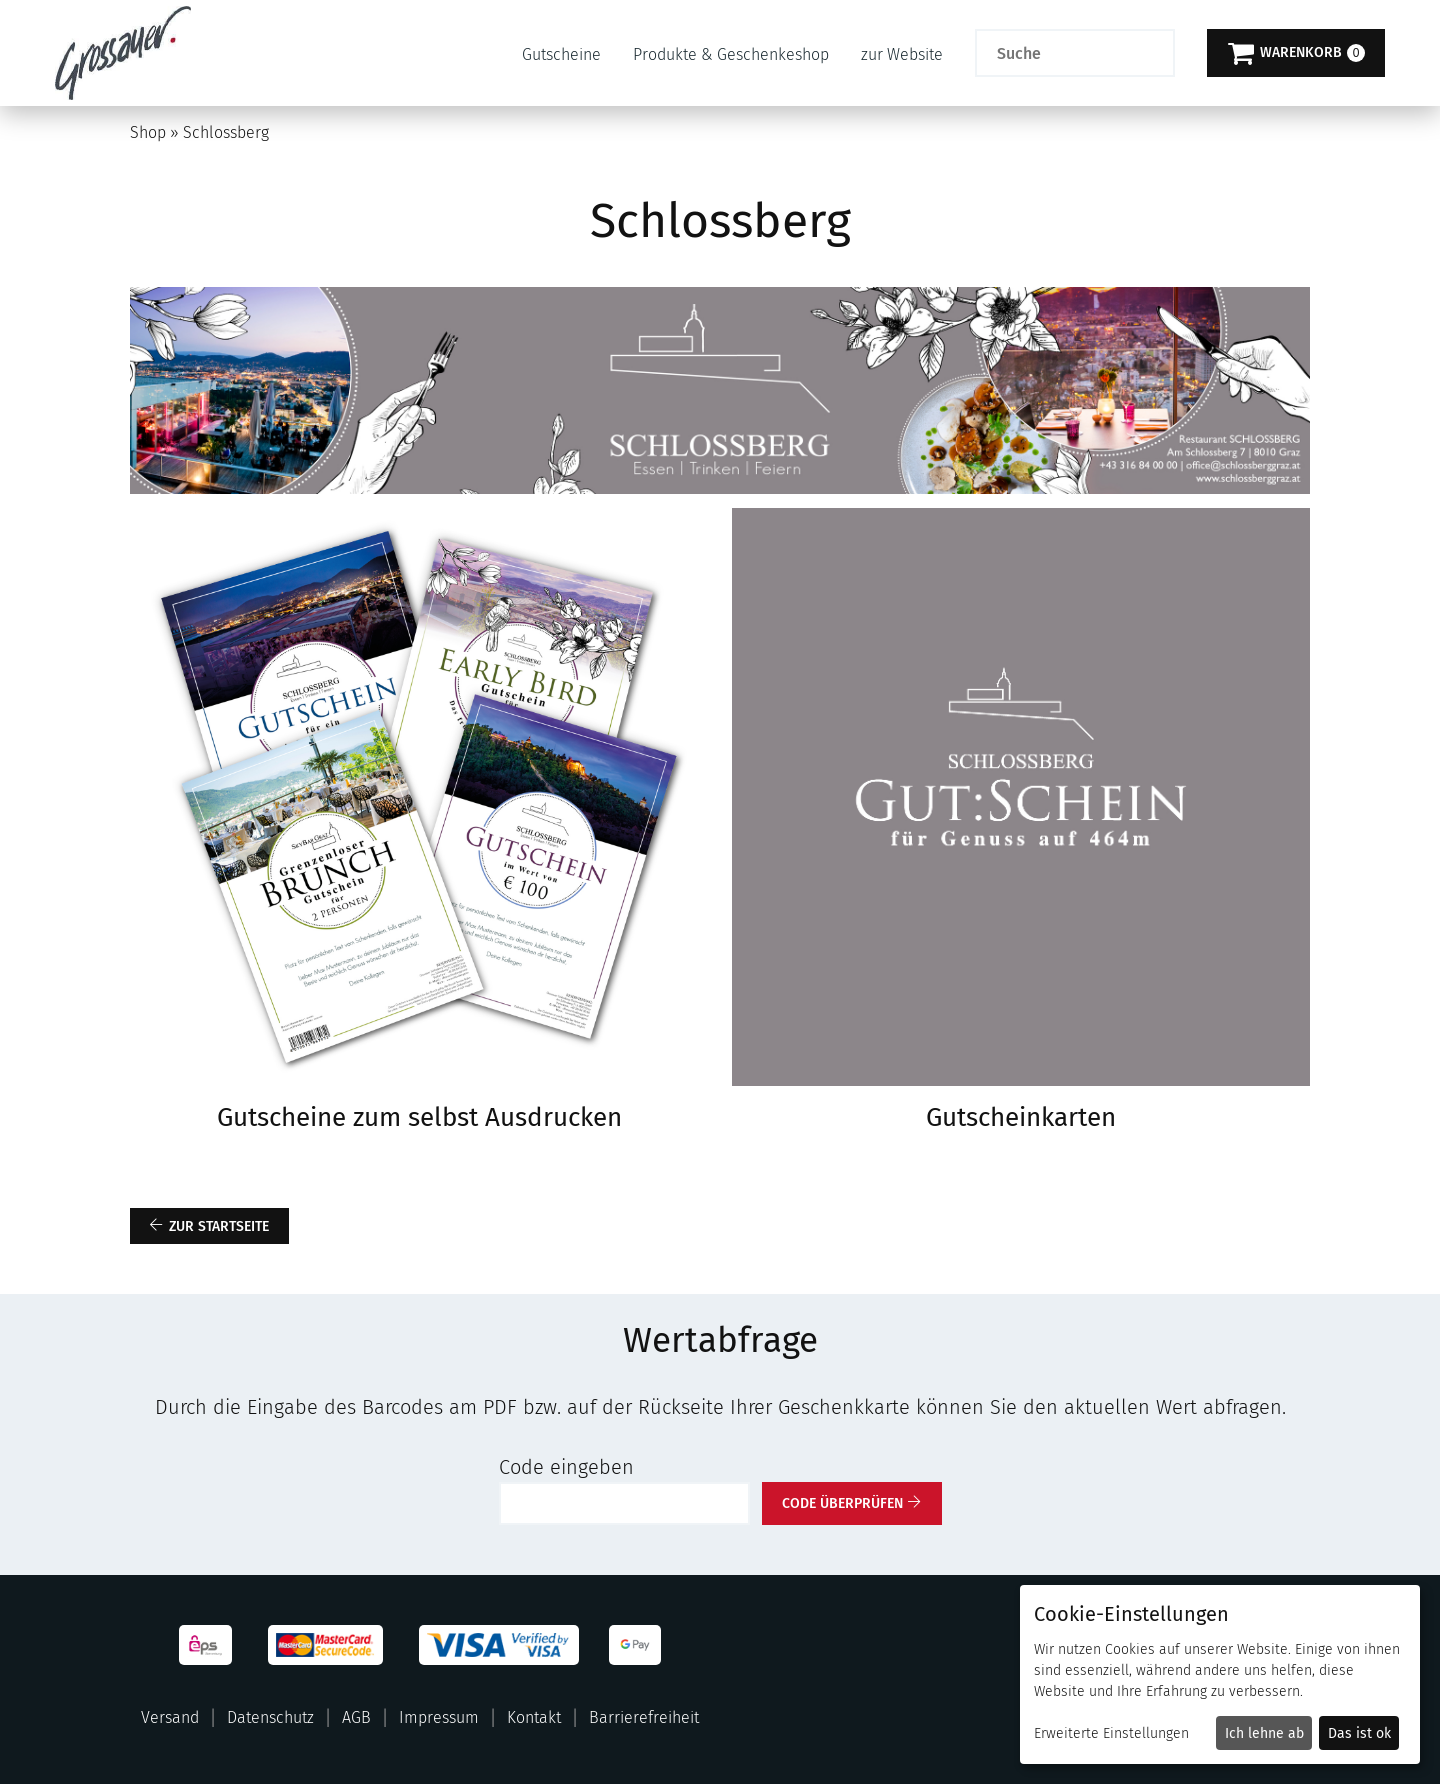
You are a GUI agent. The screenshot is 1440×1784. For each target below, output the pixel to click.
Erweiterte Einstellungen (1111, 1733)
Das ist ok (1359, 1733)
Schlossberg (226, 132)
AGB (356, 1717)
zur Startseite (219, 1226)
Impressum (439, 1717)
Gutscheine (561, 54)
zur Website (902, 54)
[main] (720, 815)
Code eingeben (566, 1467)
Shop (148, 132)
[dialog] (1220, 1674)
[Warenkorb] (1296, 53)
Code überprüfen (842, 1503)
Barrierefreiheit (644, 1717)
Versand (170, 1717)
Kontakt (534, 1717)
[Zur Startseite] (123, 53)
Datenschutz (270, 1717)
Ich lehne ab (1264, 1733)
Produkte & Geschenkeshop (731, 54)
